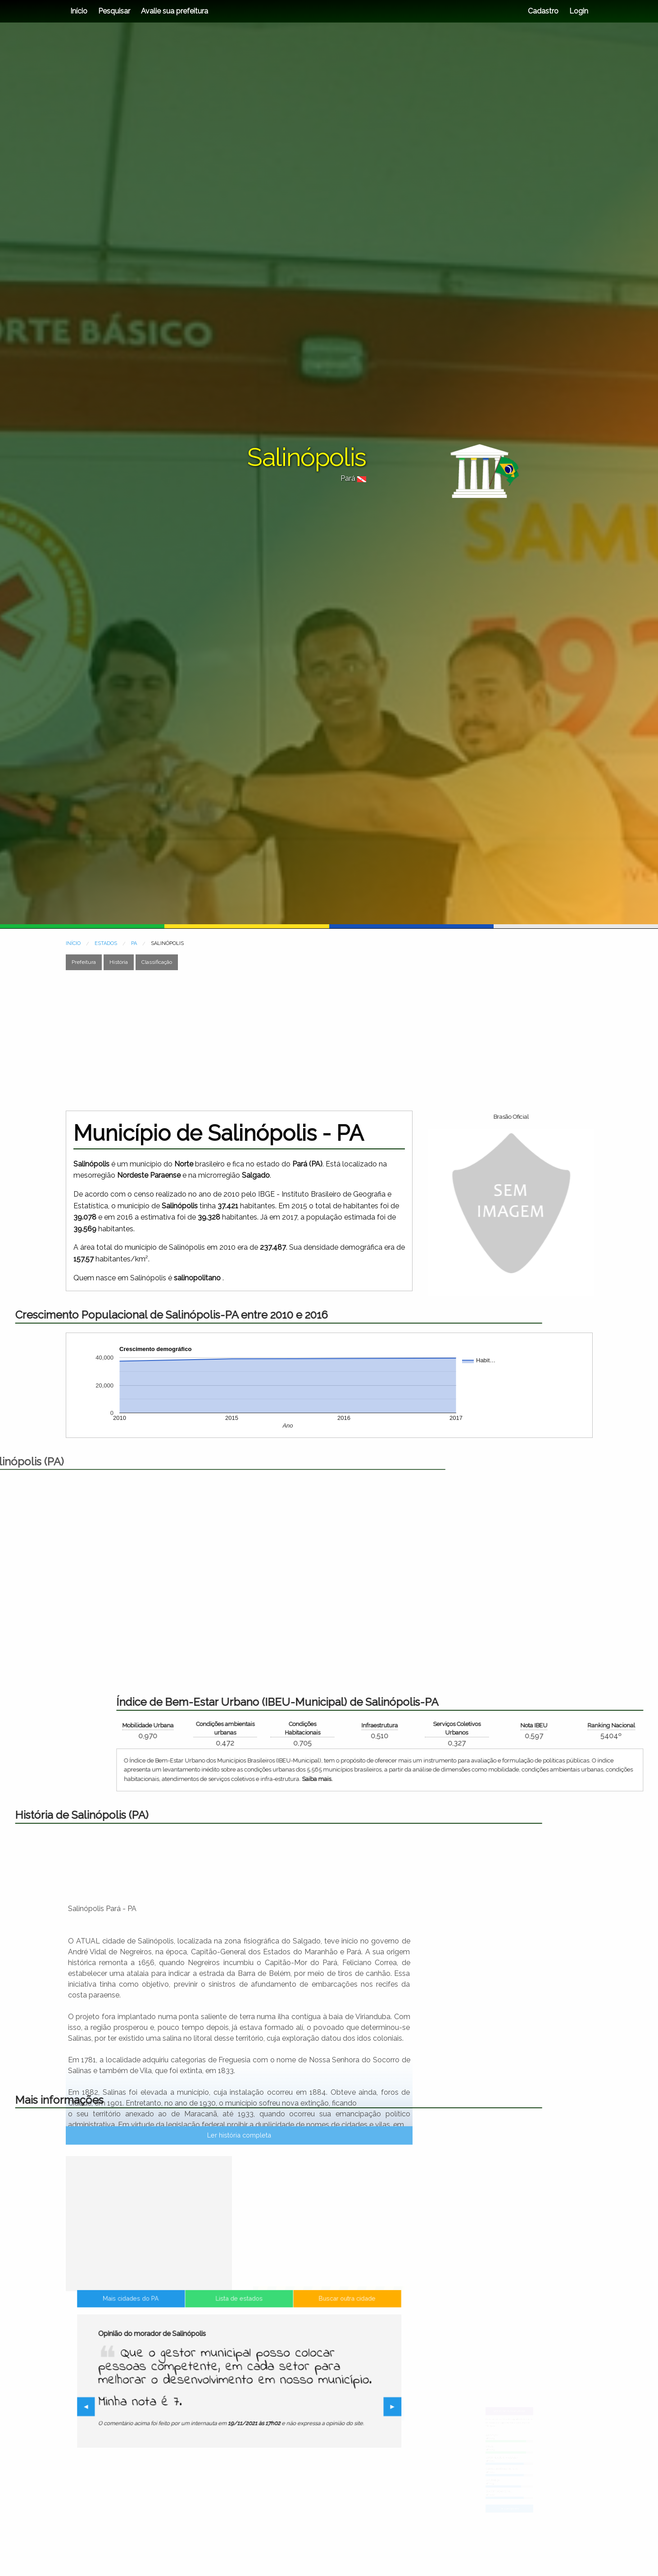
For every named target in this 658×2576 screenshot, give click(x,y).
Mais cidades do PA (168, 2337)
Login (577, 11)
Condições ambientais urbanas (474, 1728)
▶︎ (341, 2408)
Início (78, 11)
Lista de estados (238, 2337)
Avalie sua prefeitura (174, 11)
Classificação (156, 962)
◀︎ (141, 2408)
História (118, 962)
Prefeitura (84, 962)
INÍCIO (73, 943)
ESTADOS (106, 943)
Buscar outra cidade (309, 2337)
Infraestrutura (629, 1725)
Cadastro (543, 11)
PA (134, 943)
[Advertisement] (287, 1040)
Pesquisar (114, 11)
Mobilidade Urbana (397, 1725)
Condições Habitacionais (552, 1728)
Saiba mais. (566, 1779)
